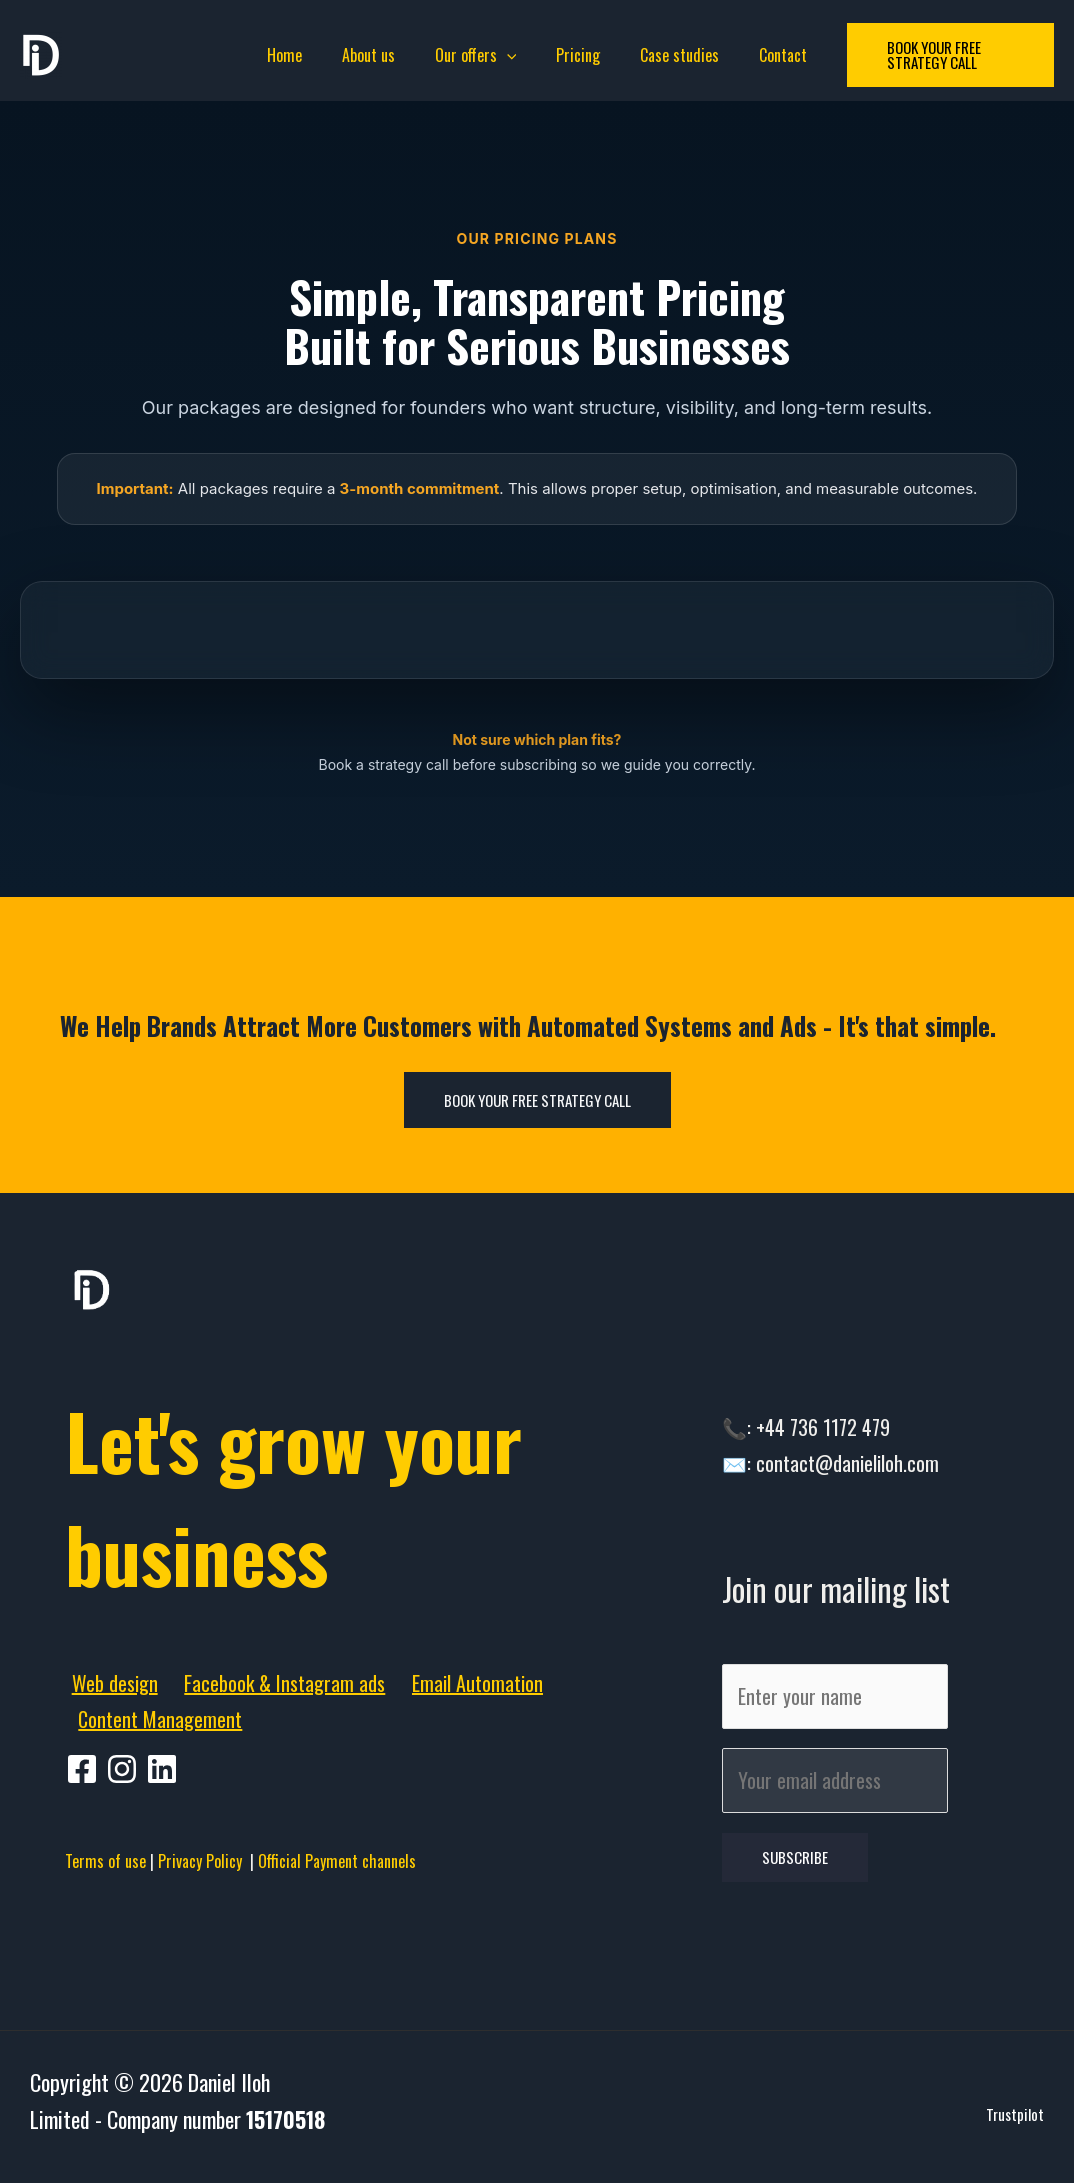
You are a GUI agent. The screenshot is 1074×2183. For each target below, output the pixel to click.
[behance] (165, 1769)
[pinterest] (125, 1769)
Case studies (667, 55)
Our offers (480, 55)
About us (380, 55)
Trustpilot (1015, 2126)
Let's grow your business (340, 1490)
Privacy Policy (204, 1861)
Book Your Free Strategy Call (537, 1100)
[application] (511, 55)
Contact (763, 55)
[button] (938, 55)
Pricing (574, 55)
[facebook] (85, 1769)
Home (304, 55)
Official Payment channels (337, 1861)
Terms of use (105, 1861)
